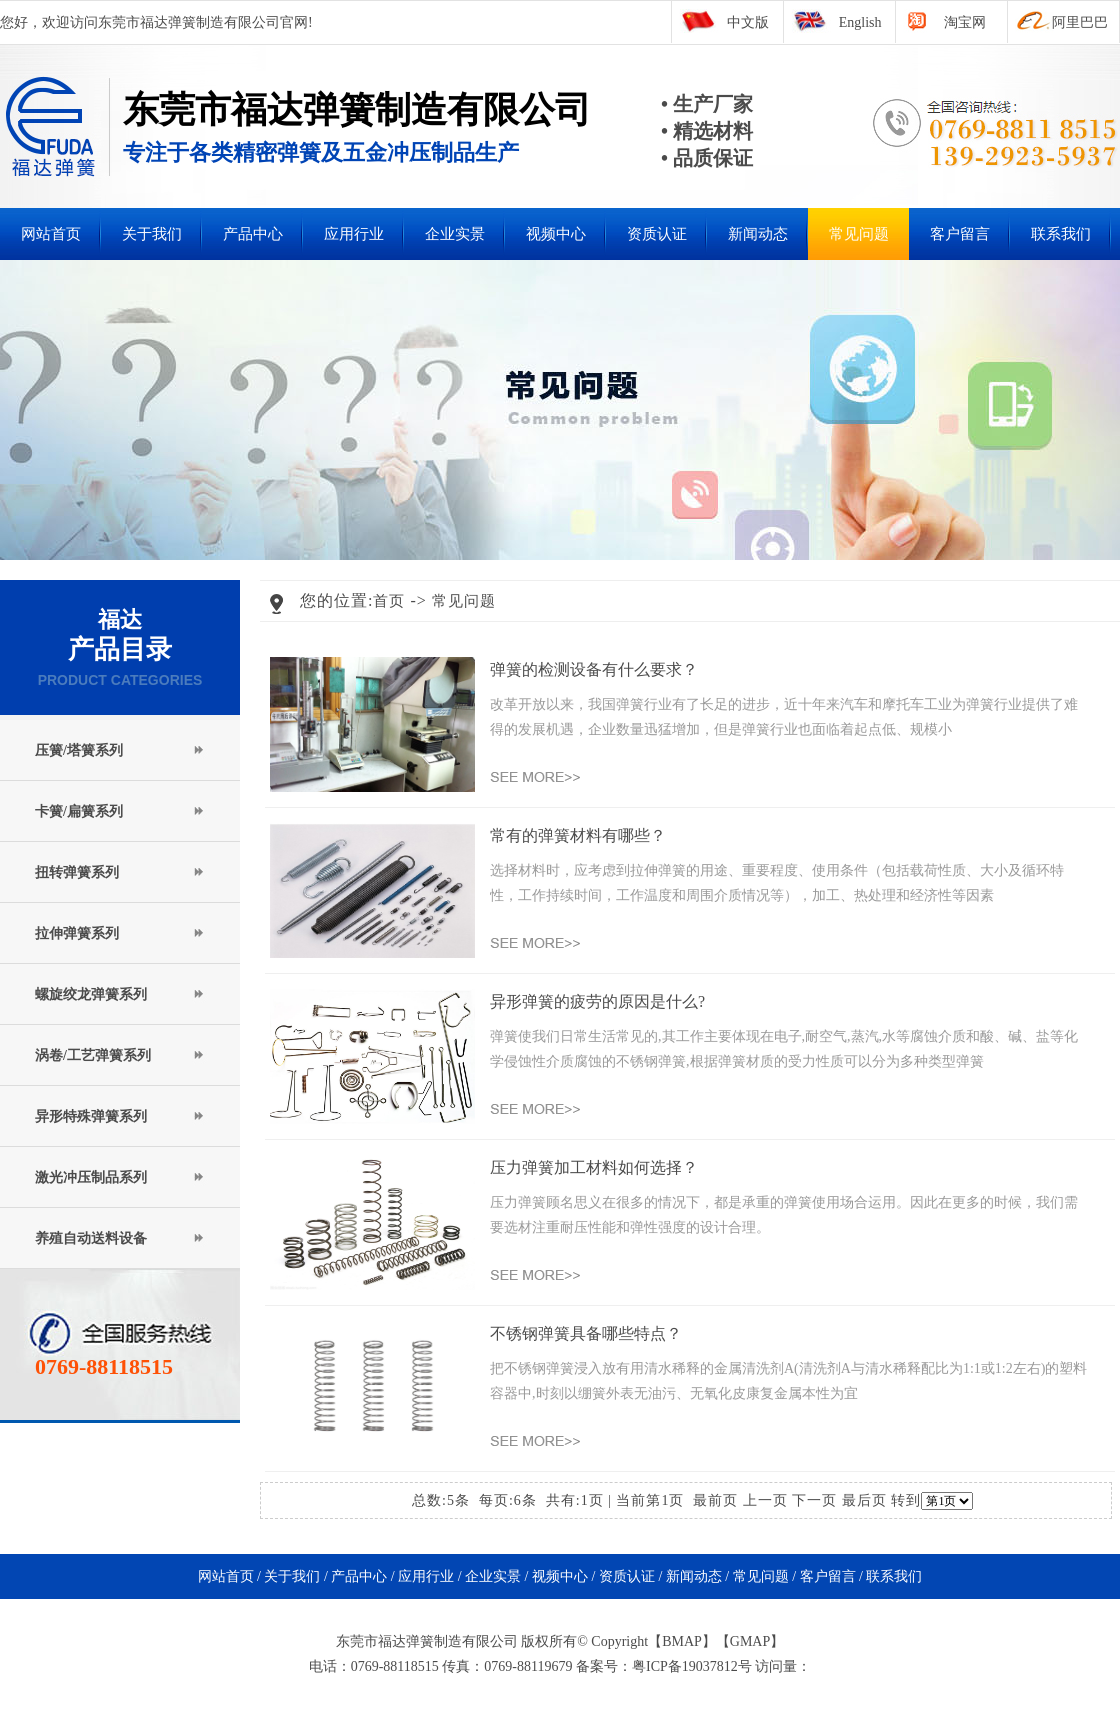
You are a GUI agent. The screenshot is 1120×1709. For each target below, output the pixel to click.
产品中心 (253, 234)
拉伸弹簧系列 (77, 933)
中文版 (748, 22)
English (860, 22)
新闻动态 (758, 234)
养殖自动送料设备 (91, 1238)
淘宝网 (965, 22)
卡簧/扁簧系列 (79, 811)
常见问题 (859, 234)
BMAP (682, 1641)
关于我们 (152, 234)
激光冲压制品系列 (91, 1177)
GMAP (750, 1641)
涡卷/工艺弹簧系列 (93, 1055)
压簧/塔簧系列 (79, 750)
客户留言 (960, 234)
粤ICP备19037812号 (692, 1666)
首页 (389, 601)
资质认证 (657, 234)
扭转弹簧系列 (77, 872)
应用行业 (354, 234)
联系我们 (1061, 234)
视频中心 (556, 234)
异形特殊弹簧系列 (91, 1116)
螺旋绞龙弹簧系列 (91, 994)
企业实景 (455, 234)
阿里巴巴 (1080, 22)
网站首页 (51, 234)
